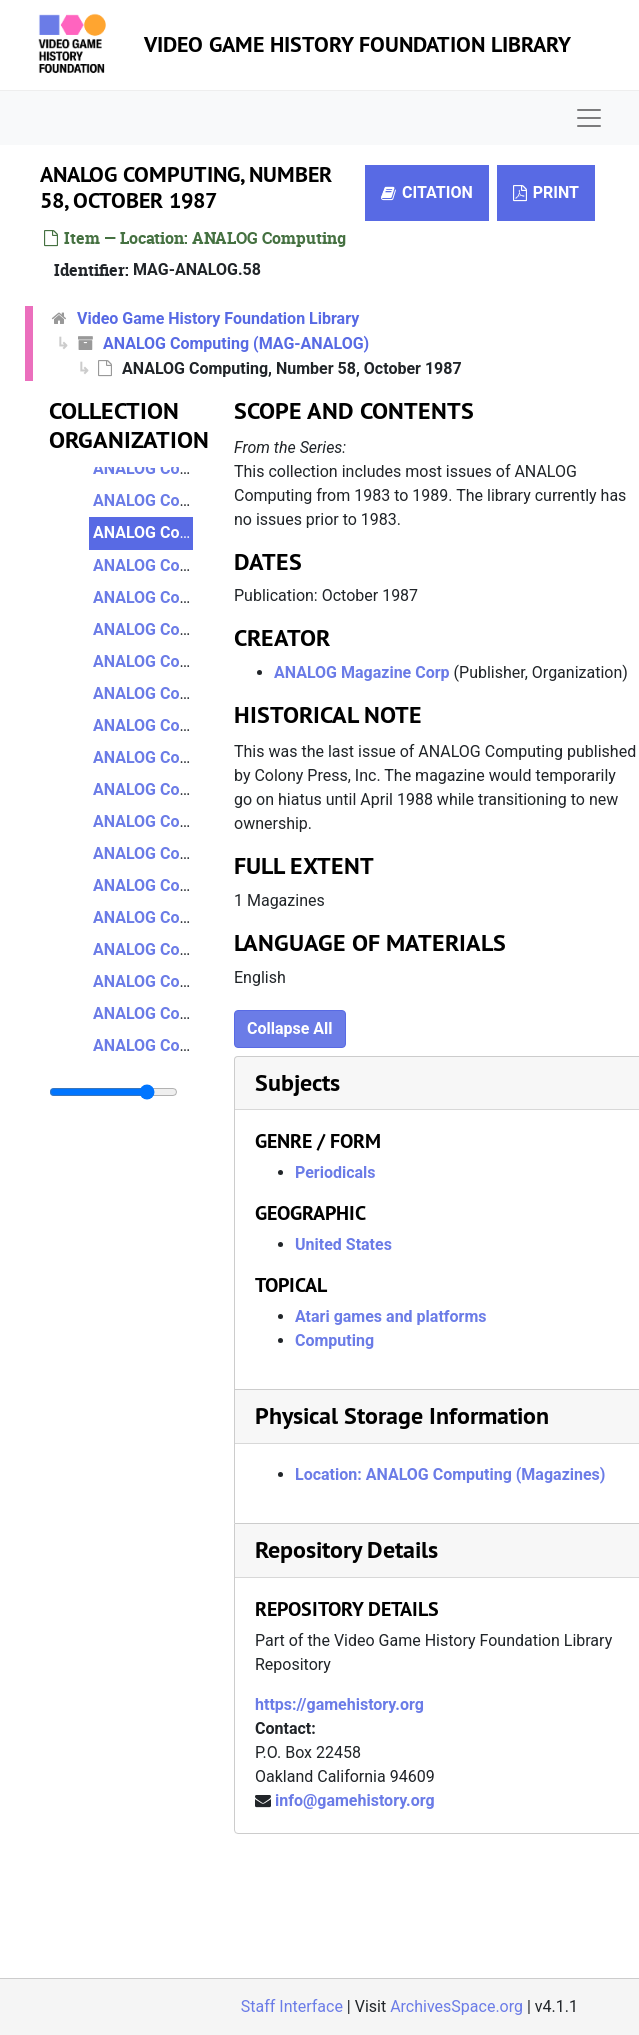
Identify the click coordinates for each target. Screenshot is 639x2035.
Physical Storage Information (402, 1415)
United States (343, 1244)
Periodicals (335, 1172)
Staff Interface (292, 2006)
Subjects (297, 1082)
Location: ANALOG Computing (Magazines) (450, 1474)
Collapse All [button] (290, 1028)
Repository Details (346, 1549)
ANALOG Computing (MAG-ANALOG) (236, 343)
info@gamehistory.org (355, 1800)
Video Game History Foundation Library (357, 44)
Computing (334, 1340)
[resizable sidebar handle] (113, 1092)
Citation (427, 192)
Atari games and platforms (390, 1316)
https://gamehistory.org (339, 1704)
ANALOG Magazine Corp (362, 672)
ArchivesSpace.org (456, 2006)
